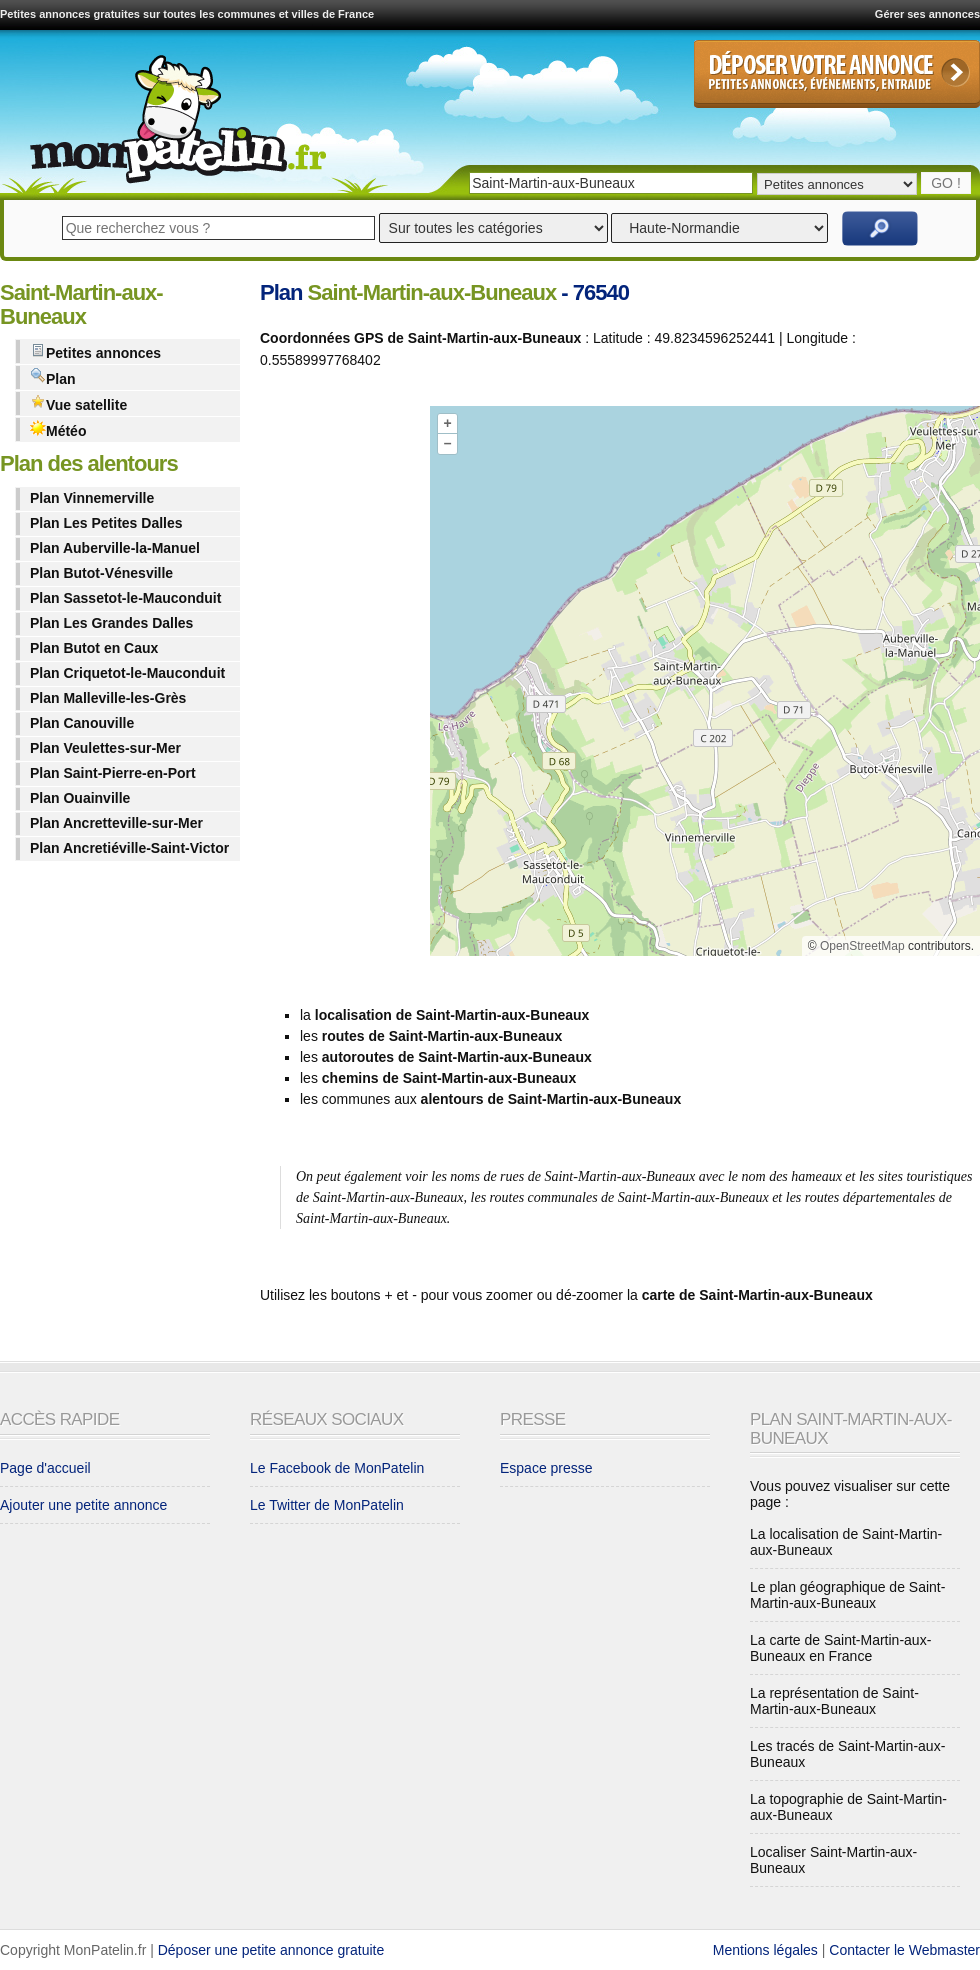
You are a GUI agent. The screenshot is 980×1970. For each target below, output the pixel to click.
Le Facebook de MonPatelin (337, 1468)
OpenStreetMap (862, 946)
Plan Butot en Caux (94, 648)
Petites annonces (95, 351)
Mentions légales (765, 1950)
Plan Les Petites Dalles (106, 523)
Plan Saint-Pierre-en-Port (113, 773)
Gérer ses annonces (927, 14)
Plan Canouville (82, 723)
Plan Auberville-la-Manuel (115, 548)
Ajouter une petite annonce (83, 1505)
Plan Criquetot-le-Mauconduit (127, 673)
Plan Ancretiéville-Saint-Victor (129, 848)
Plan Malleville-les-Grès (108, 698)
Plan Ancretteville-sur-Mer (116, 823)
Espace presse (546, 1468)
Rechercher (880, 228)
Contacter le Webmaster (904, 1950)
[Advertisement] (340, 685)
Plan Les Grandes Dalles (111, 623)
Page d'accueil (45, 1468)
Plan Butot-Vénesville (101, 573)
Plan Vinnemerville (92, 498)
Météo (58, 429)
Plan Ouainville (80, 798)
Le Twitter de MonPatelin (327, 1505)
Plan (53, 377)
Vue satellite (78, 403)
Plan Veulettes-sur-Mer (105, 748)
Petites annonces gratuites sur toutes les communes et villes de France (187, 14)
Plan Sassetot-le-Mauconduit (125, 598)
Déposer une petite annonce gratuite (271, 1950)
